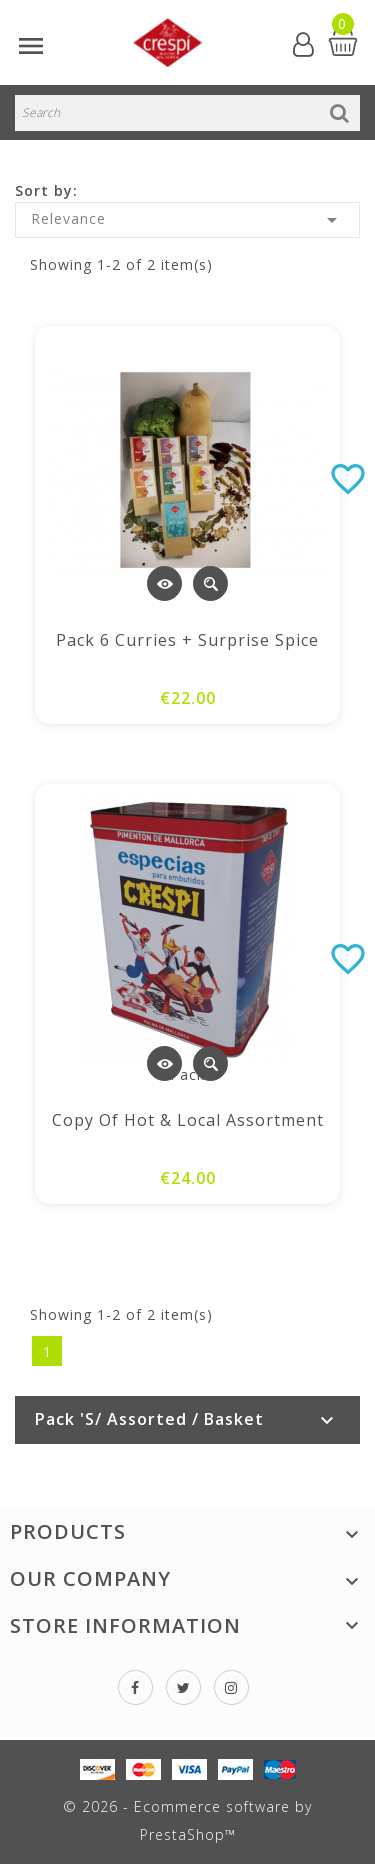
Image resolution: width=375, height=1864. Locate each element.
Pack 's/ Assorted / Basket (149, 1419)
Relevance (187, 220)
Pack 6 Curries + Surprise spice (187, 640)
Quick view (210, 583)
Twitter (183, 1687)
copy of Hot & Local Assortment (188, 1120)
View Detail (164, 583)
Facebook (135, 1687)
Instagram (231, 1687)
